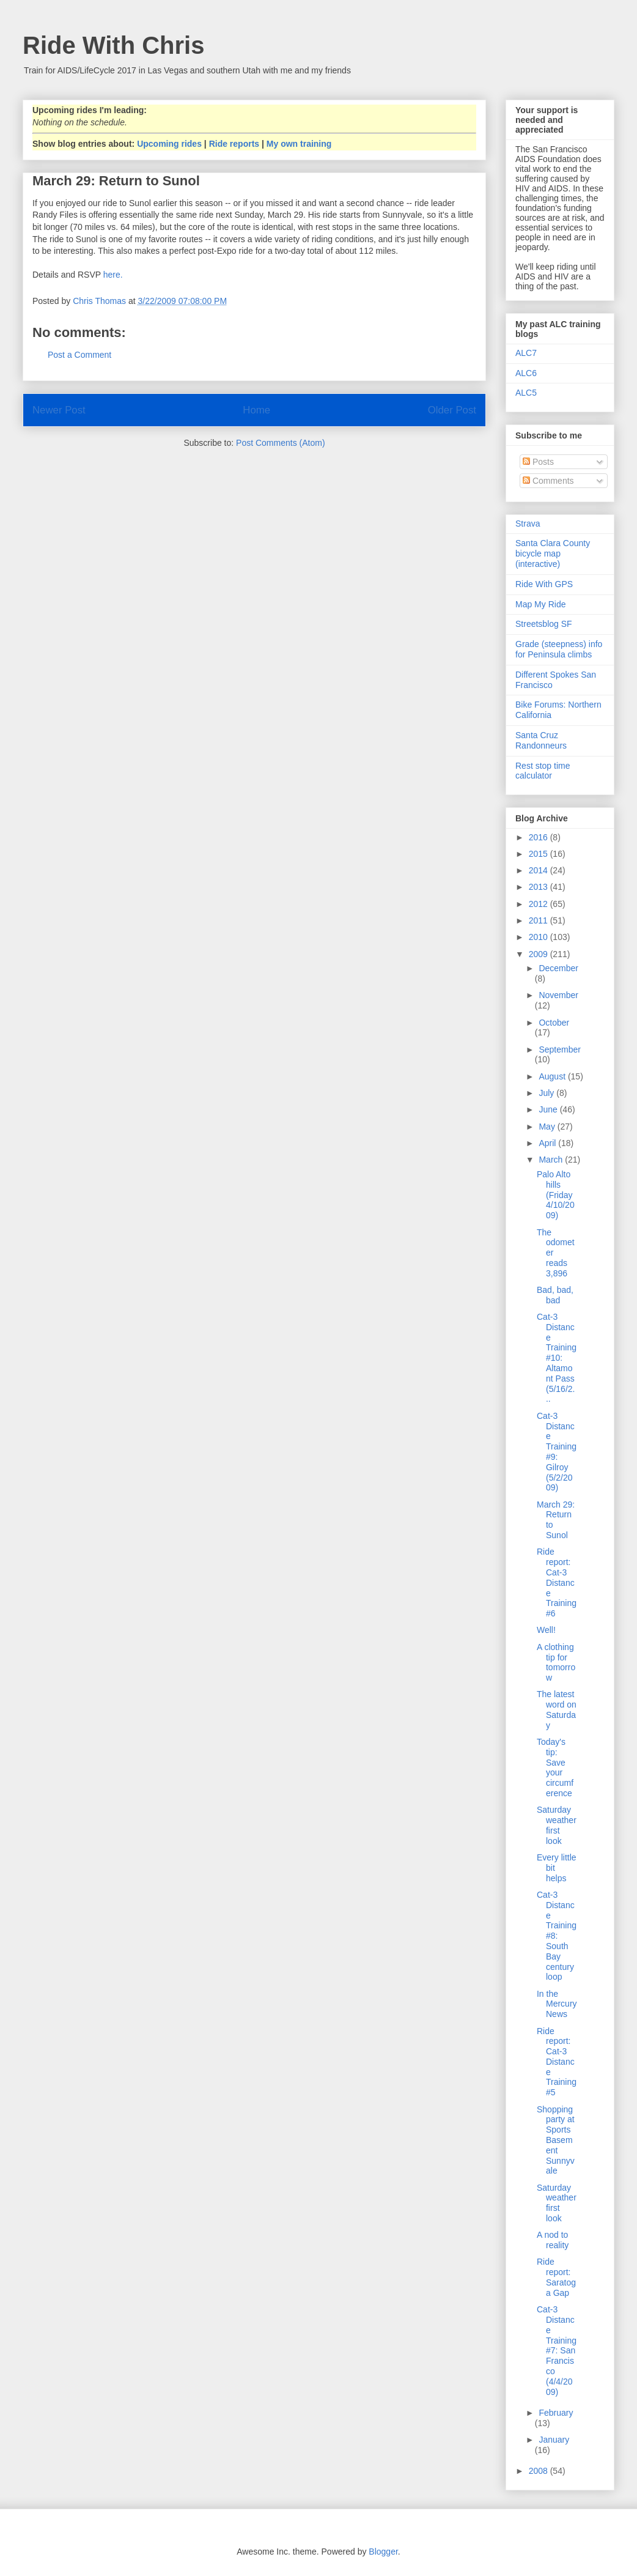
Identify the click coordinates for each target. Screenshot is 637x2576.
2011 (539, 920)
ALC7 (526, 353)
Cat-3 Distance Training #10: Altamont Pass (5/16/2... (556, 1358)
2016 (539, 837)
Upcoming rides (169, 144)
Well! (546, 1630)
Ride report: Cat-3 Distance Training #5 (556, 2062)
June (549, 1109)
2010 (539, 937)
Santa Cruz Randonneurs (541, 740)
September (559, 1049)
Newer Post (59, 410)
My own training (299, 144)
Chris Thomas (100, 301)
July (547, 1093)
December (558, 968)
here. (113, 274)
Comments (548, 481)
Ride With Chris (113, 45)
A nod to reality (553, 2240)
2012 (539, 904)
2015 (539, 854)
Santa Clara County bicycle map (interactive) (552, 553)
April (548, 1143)
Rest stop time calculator (542, 771)
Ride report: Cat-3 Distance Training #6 (556, 1582)
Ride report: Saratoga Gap (556, 2277)
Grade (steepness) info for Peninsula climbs (558, 649)
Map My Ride (540, 604)
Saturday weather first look (556, 1825)
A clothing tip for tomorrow (556, 1662)
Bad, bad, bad (555, 1295)
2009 (539, 954)
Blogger (383, 2551)
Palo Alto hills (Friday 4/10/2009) (556, 1194)
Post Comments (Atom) (280, 443)
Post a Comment (79, 355)
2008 (539, 2471)
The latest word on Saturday (556, 1709)
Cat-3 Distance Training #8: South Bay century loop (556, 1936)
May (548, 1126)
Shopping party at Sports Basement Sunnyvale (556, 2140)
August (553, 1076)
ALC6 (526, 373)
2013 (539, 887)
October (554, 1022)
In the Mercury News (557, 2004)
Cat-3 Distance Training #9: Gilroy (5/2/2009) (556, 1452)
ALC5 (526, 393)
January (554, 2440)
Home (256, 410)
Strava (527, 523)
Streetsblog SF (543, 624)
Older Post (452, 410)
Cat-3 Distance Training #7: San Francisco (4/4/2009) (556, 2350)
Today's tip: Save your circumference (555, 1767)
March (552, 1159)
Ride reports (234, 144)
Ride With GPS (544, 584)
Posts (538, 462)
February (556, 2413)
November (558, 995)
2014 (539, 870)
